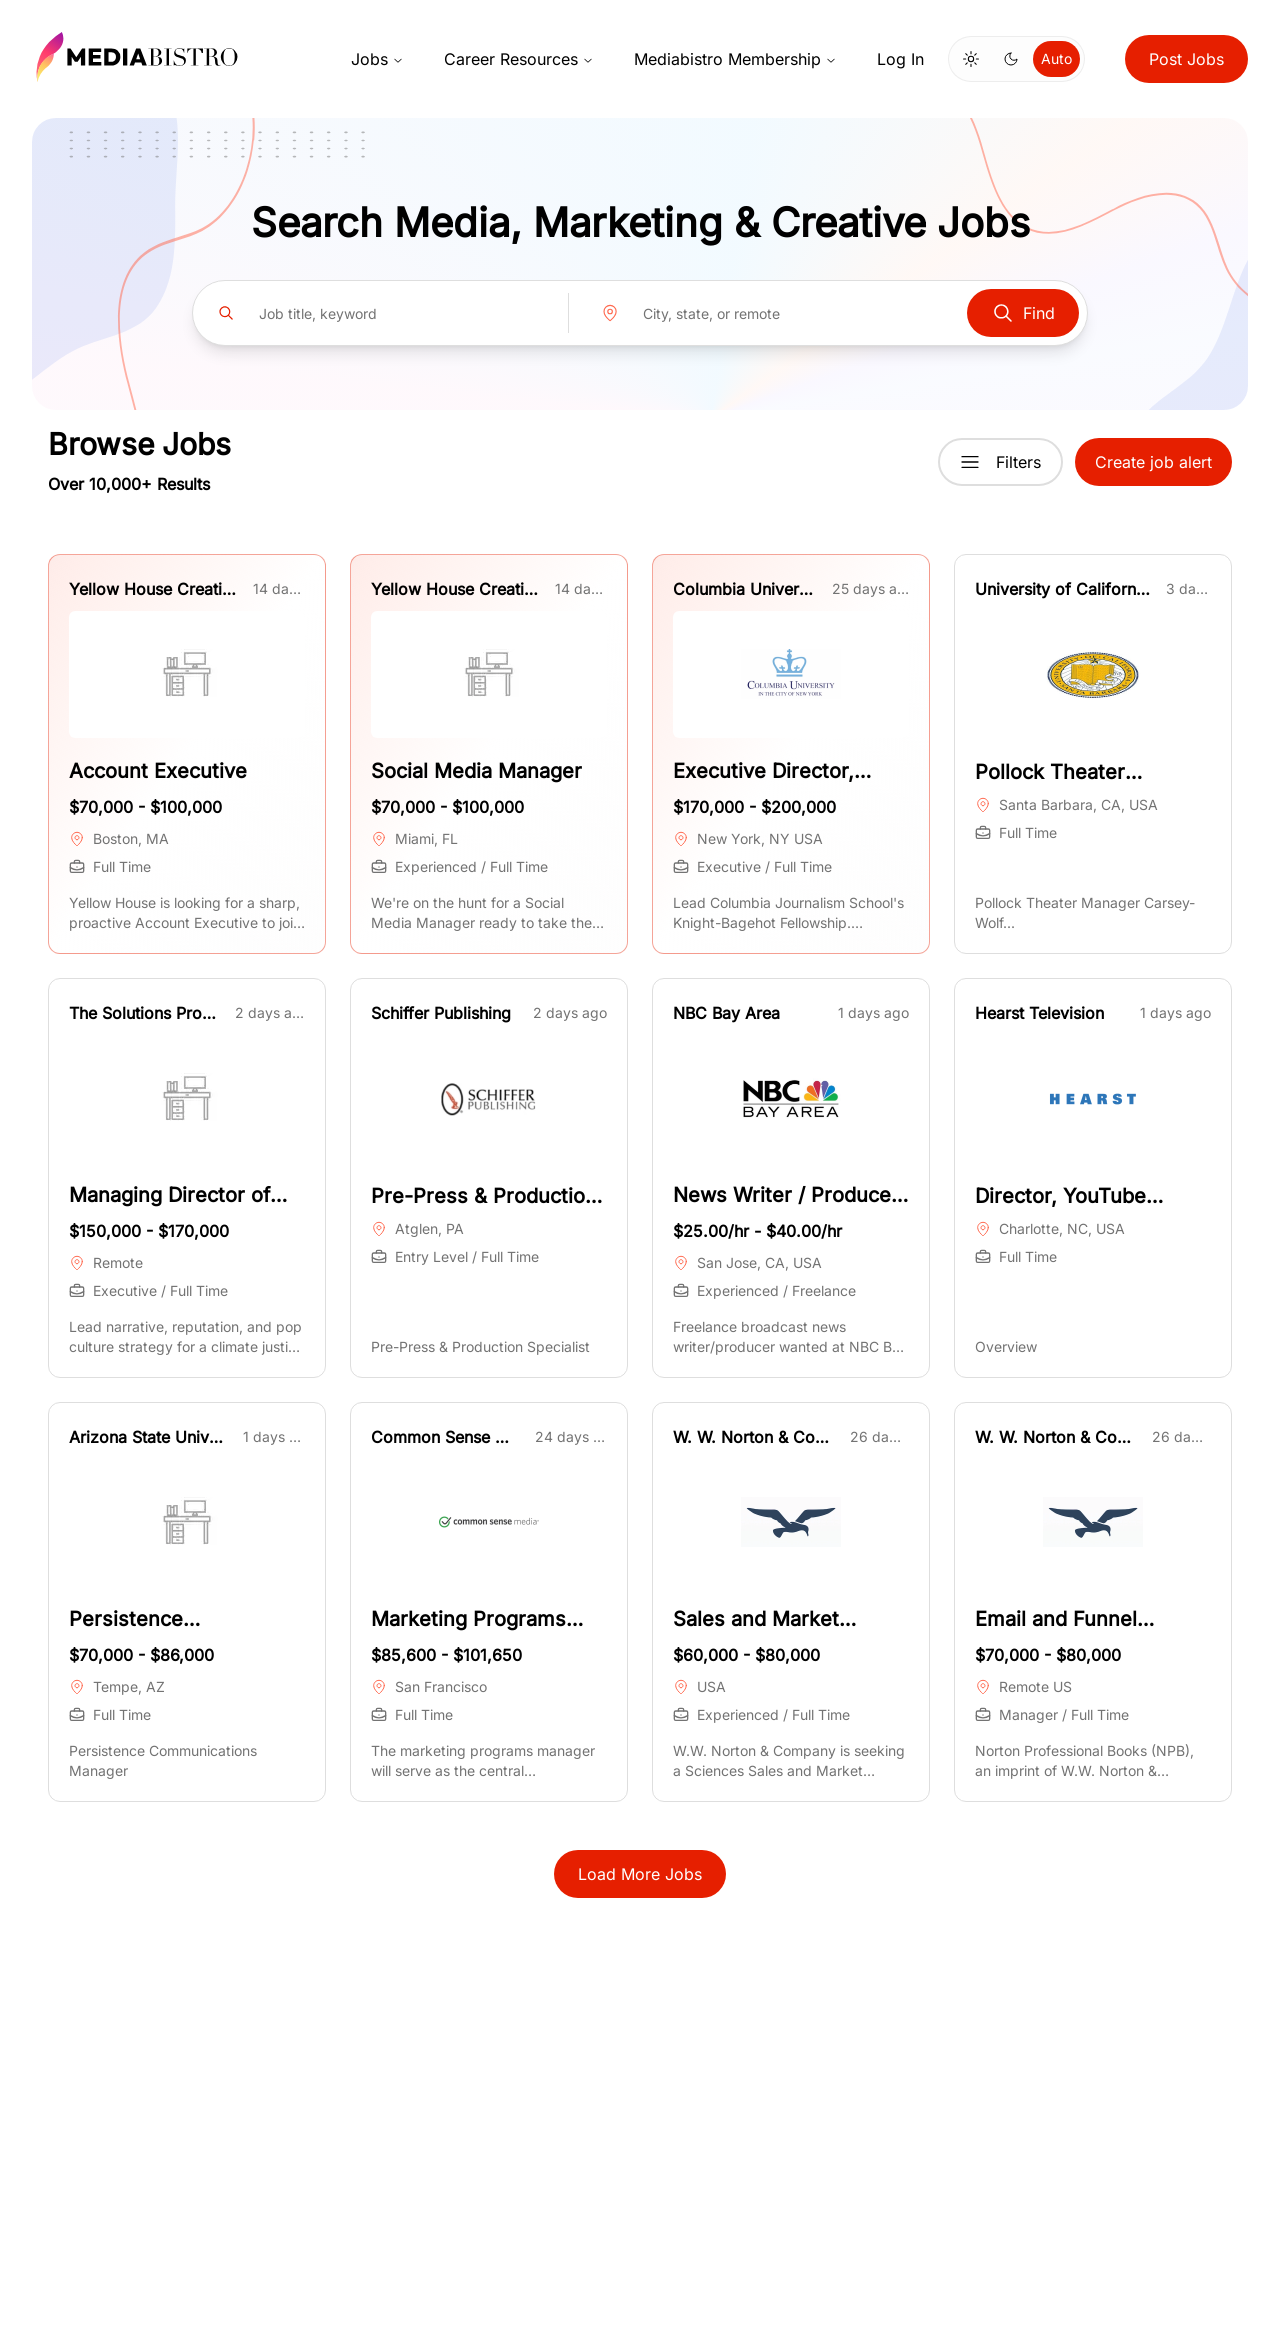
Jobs (377, 59)
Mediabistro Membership (735, 59)
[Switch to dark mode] (1011, 59)
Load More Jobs (640, 1874)
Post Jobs (1186, 59)
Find (1023, 313)
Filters (1000, 462)
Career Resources (519, 59)
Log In (900, 59)
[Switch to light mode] (971, 59)
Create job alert (1153, 462)
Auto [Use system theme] (1056, 58)
